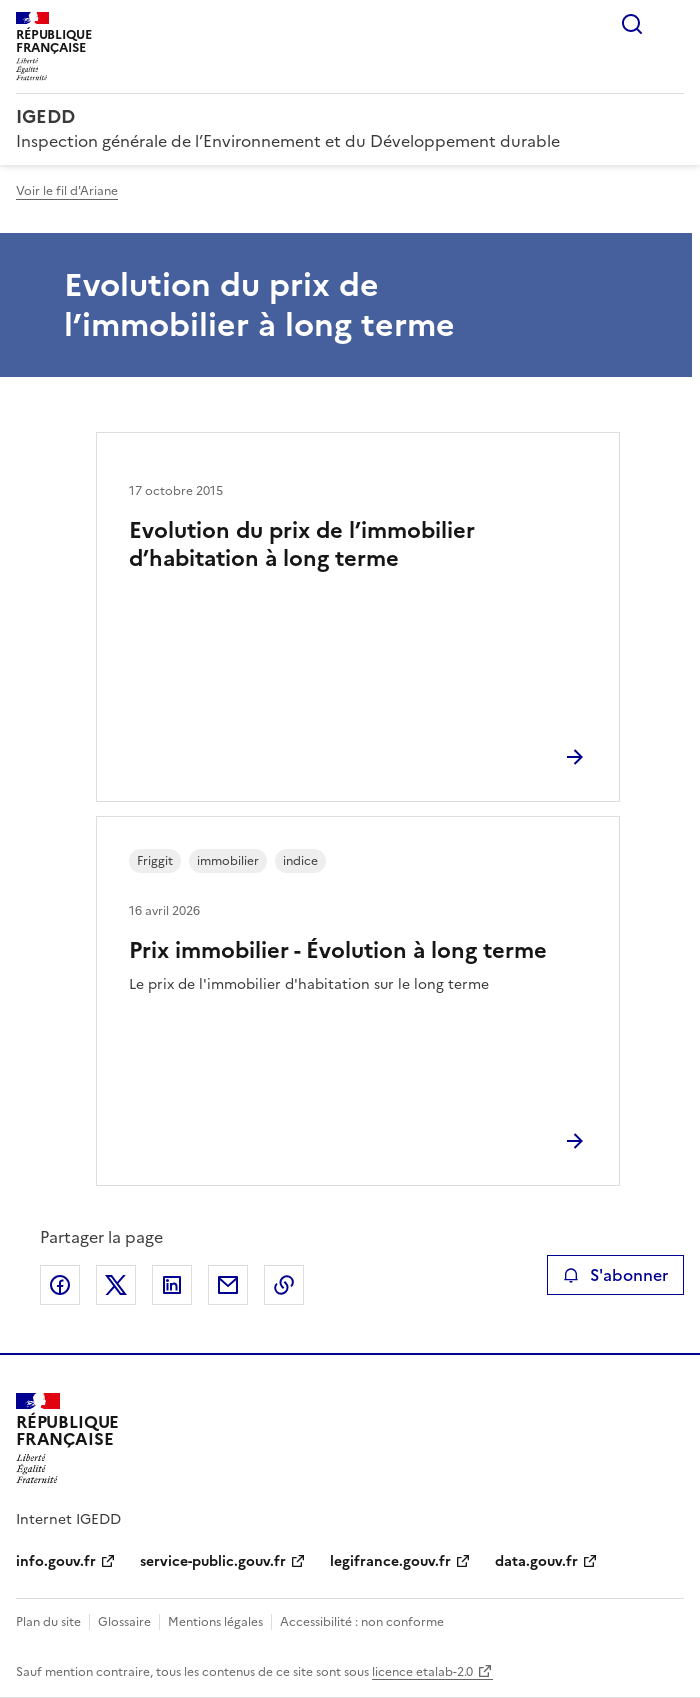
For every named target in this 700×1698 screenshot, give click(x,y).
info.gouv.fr (56, 1561)
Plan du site (48, 1622)
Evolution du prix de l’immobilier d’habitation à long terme (302, 544)
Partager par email (228, 1285)
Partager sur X (116, 1285)
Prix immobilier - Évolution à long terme (338, 950)
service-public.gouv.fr (213, 1561)
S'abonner (615, 1275)
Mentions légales (215, 1622)
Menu (672, 24)
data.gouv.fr (536, 1561)
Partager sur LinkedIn (172, 1285)
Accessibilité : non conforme (362, 1622)
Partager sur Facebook (60, 1285)
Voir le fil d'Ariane (67, 191)
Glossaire (124, 1622)
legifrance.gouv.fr (390, 1561)
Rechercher (632, 24)
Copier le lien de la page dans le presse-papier (284, 1285)
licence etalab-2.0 (422, 1672)
